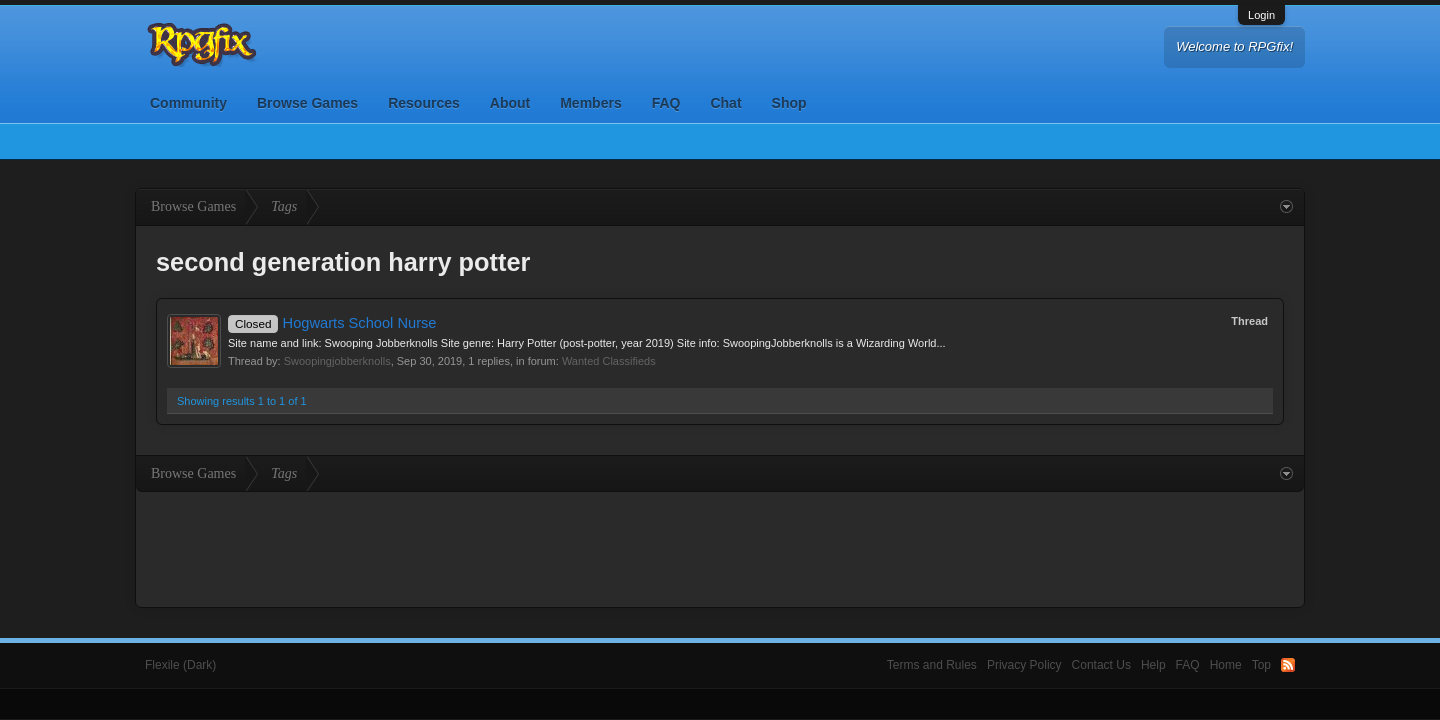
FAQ (666, 103)
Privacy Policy (1024, 665)
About (510, 103)
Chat (725, 103)
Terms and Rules (932, 665)
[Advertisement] (720, 547)
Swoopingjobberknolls (337, 361)
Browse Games (307, 103)
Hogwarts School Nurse (332, 323)
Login (1261, 15)
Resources (424, 103)
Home (1226, 665)
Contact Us (1101, 665)
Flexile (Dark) (180, 665)
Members (590, 103)
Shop (789, 103)
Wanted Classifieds (609, 361)
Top (1261, 665)
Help (1153, 665)
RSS (1288, 665)
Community (188, 103)
